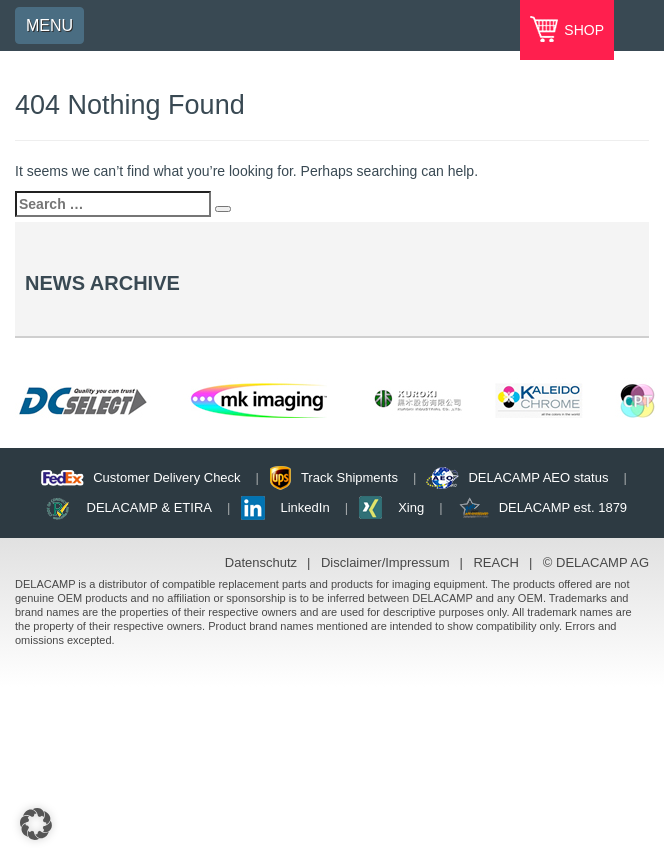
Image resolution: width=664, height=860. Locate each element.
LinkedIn (305, 507)
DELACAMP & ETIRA (149, 507)
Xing (411, 507)
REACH (496, 562)
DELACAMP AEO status (538, 477)
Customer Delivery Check (166, 477)
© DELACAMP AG (596, 562)
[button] (36, 824)
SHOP (582, 30)
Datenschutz (261, 562)
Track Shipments (349, 477)
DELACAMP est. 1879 (563, 507)
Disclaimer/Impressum (385, 562)
